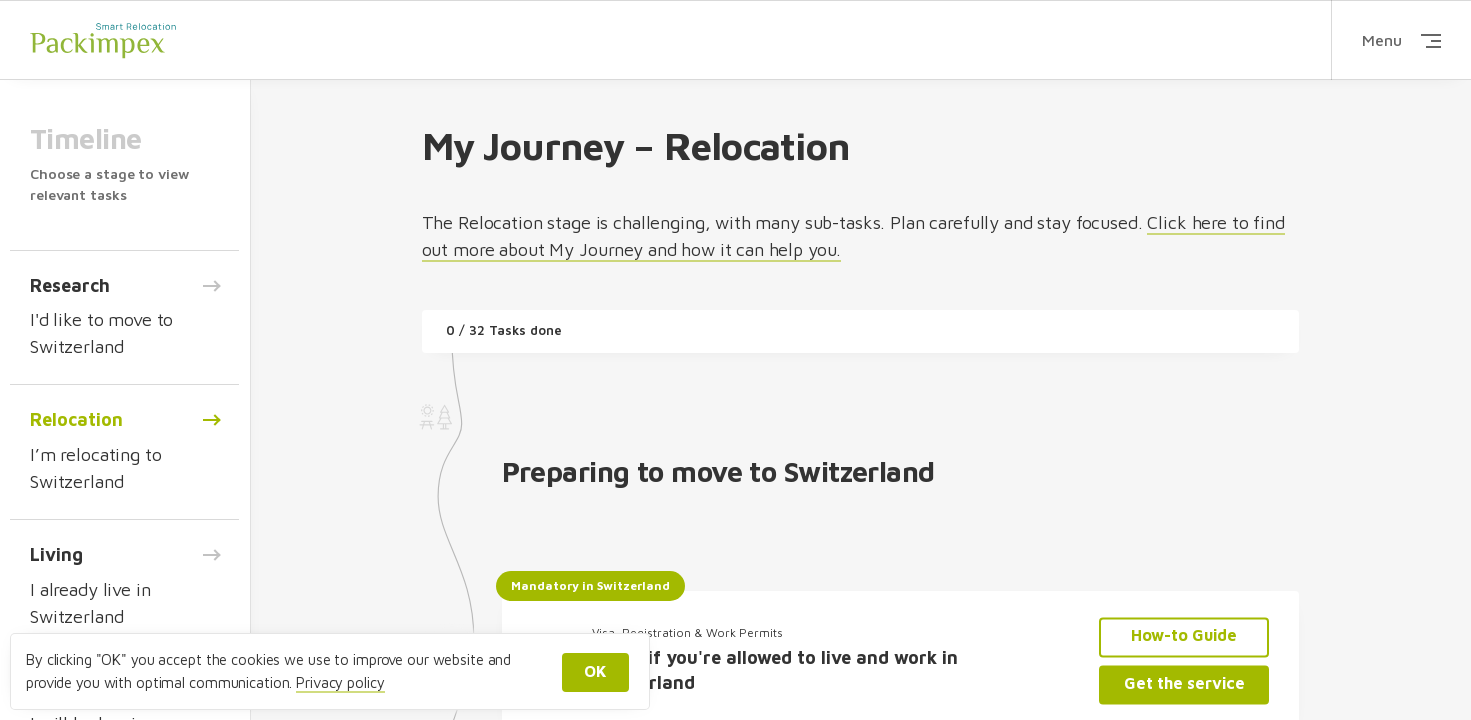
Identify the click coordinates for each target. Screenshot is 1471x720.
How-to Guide (1184, 636)
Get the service (1184, 683)
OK (595, 671)
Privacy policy (340, 682)
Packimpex (103, 39)
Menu (1401, 40)
